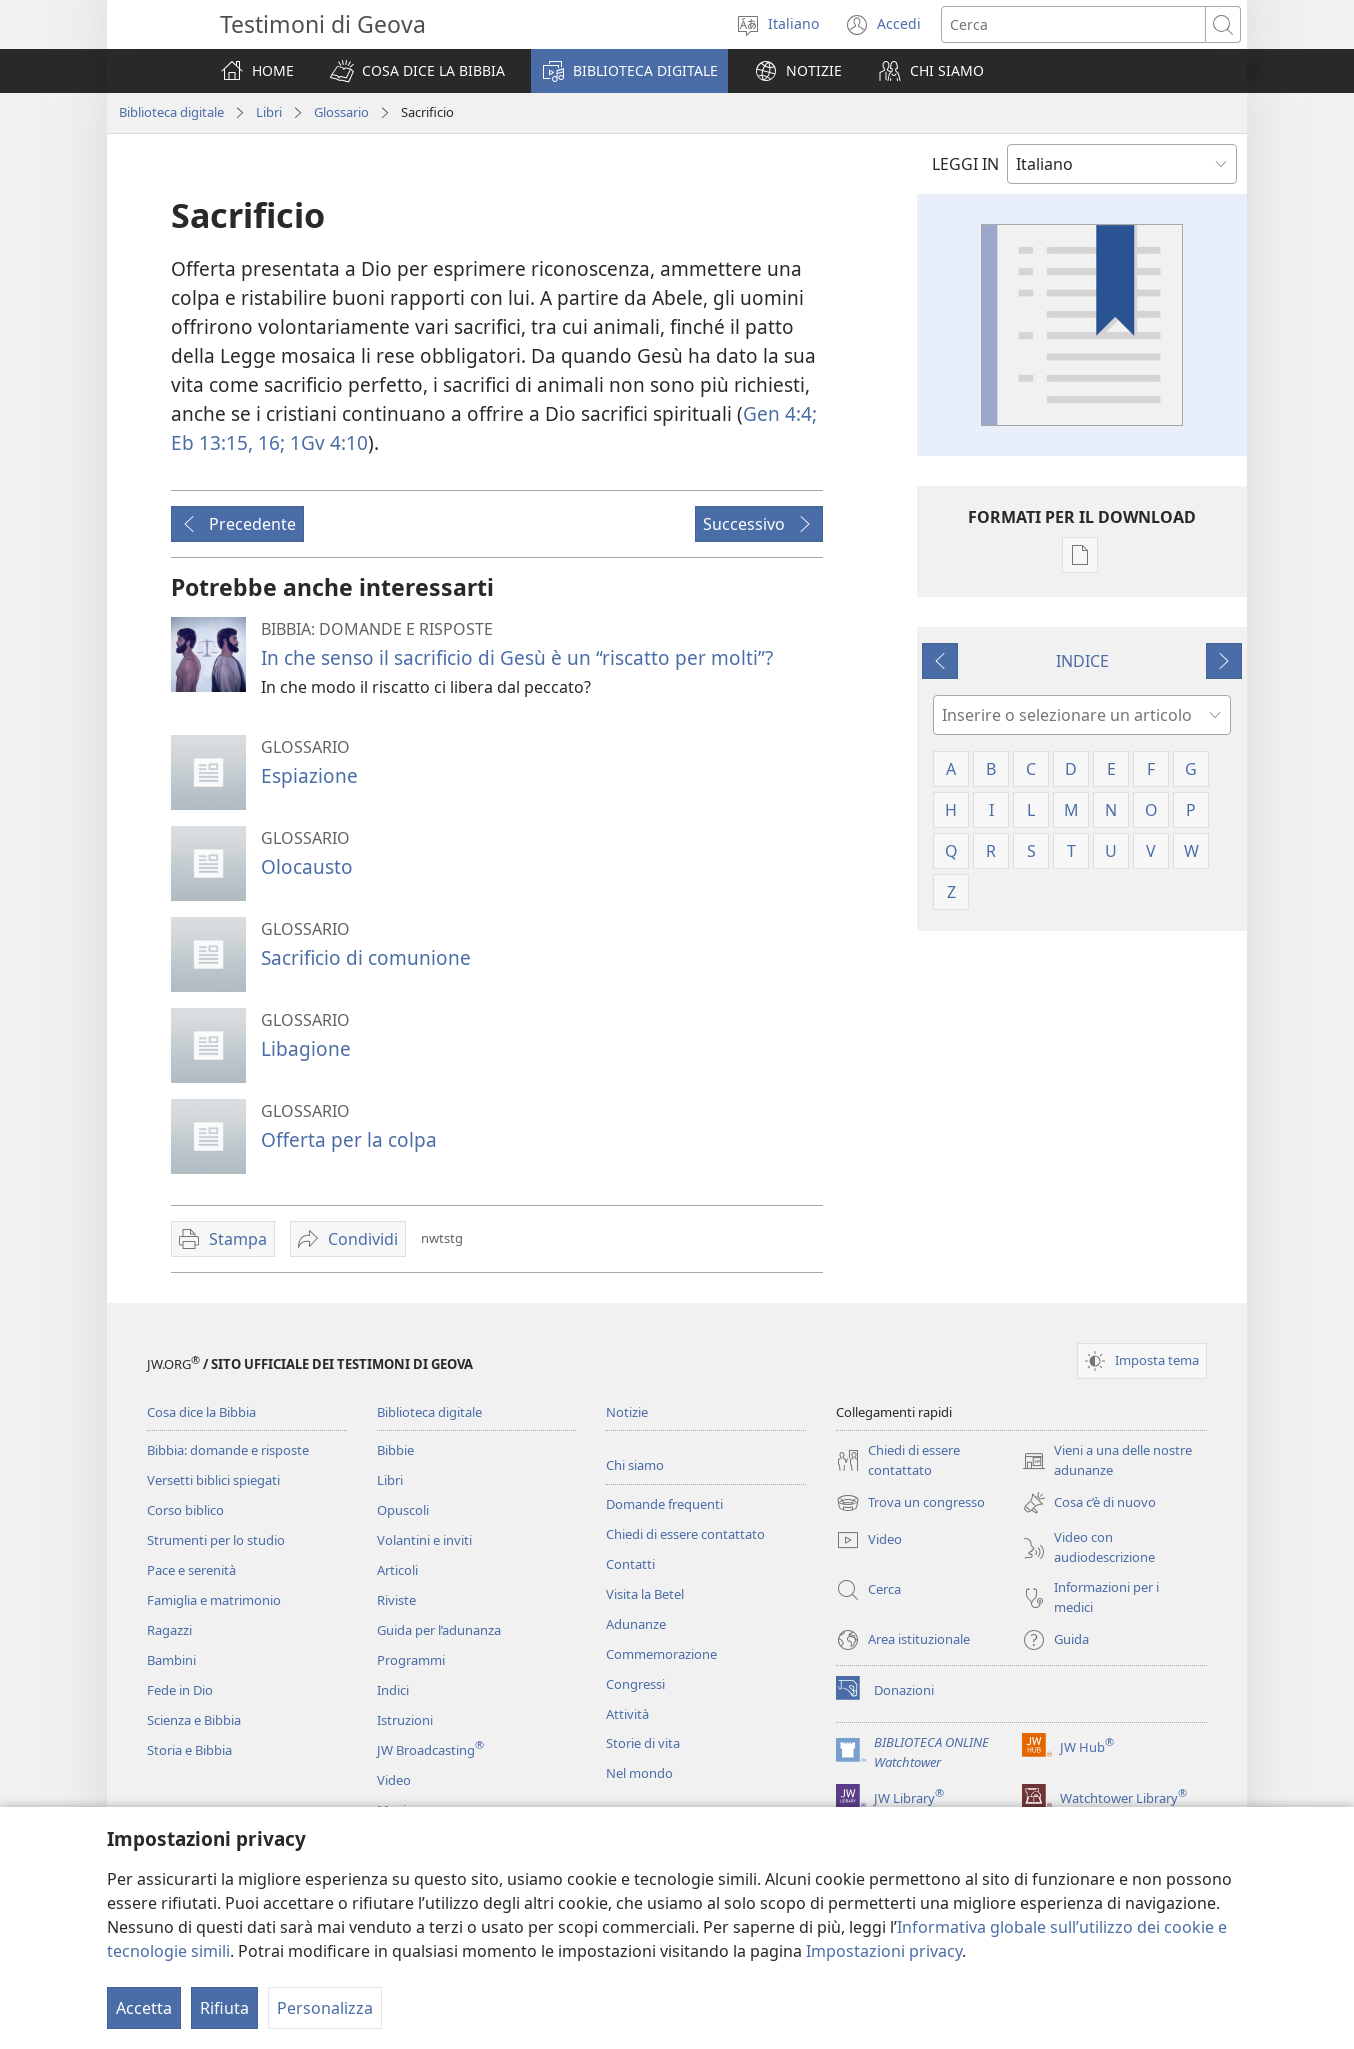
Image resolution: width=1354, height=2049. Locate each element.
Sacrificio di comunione (366, 957)
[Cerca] (1073, 24)
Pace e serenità (191, 1570)
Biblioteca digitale (171, 112)
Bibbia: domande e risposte (228, 1450)
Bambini (171, 1660)
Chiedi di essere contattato (685, 1534)
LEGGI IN (965, 164)
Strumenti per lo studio (216, 1540)
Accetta (144, 2008)
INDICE (1082, 661)
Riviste (396, 1600)
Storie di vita (643, 1743)
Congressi (635, 1684)
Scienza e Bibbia (194, 1720)
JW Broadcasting (430, 1750)
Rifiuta (224, 2008)
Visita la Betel (645, 1594)
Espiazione (309, 775)
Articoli (397, 1570)
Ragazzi (169, 1630)
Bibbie (395, 1450)
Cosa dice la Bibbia (201, 1412)
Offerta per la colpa (349, 1139)
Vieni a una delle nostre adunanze (1107, 1461)
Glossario (341, 112)
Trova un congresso (910, 1503)
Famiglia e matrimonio (214, 1600)
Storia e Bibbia (189, 1750)
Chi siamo (635, 1465)
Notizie (627, 1412)
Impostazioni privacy (884, 1951)
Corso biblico (185, 1510)
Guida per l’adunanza (439, 1630)
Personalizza (325, 2008)
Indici (393, 1690)
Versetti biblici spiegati (213, 1480)
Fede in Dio (180, 1690)
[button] (417, 71)
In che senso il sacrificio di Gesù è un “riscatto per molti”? (517, 657)
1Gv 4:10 (326, 442)
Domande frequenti (664, 1504)
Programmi (411, 1660)
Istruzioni (405, 1720)
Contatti (630, 1564)
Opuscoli (403, 1510)
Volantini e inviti (424, 1540)
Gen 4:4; (780, 413)
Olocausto (307, 866)
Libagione (306, 1048)
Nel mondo (639, 1773)
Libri (269, 112)
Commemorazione (661, 1654)
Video (394, 1780)
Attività (627, 1714)
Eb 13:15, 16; (228, 442)
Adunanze (636, 1624)
